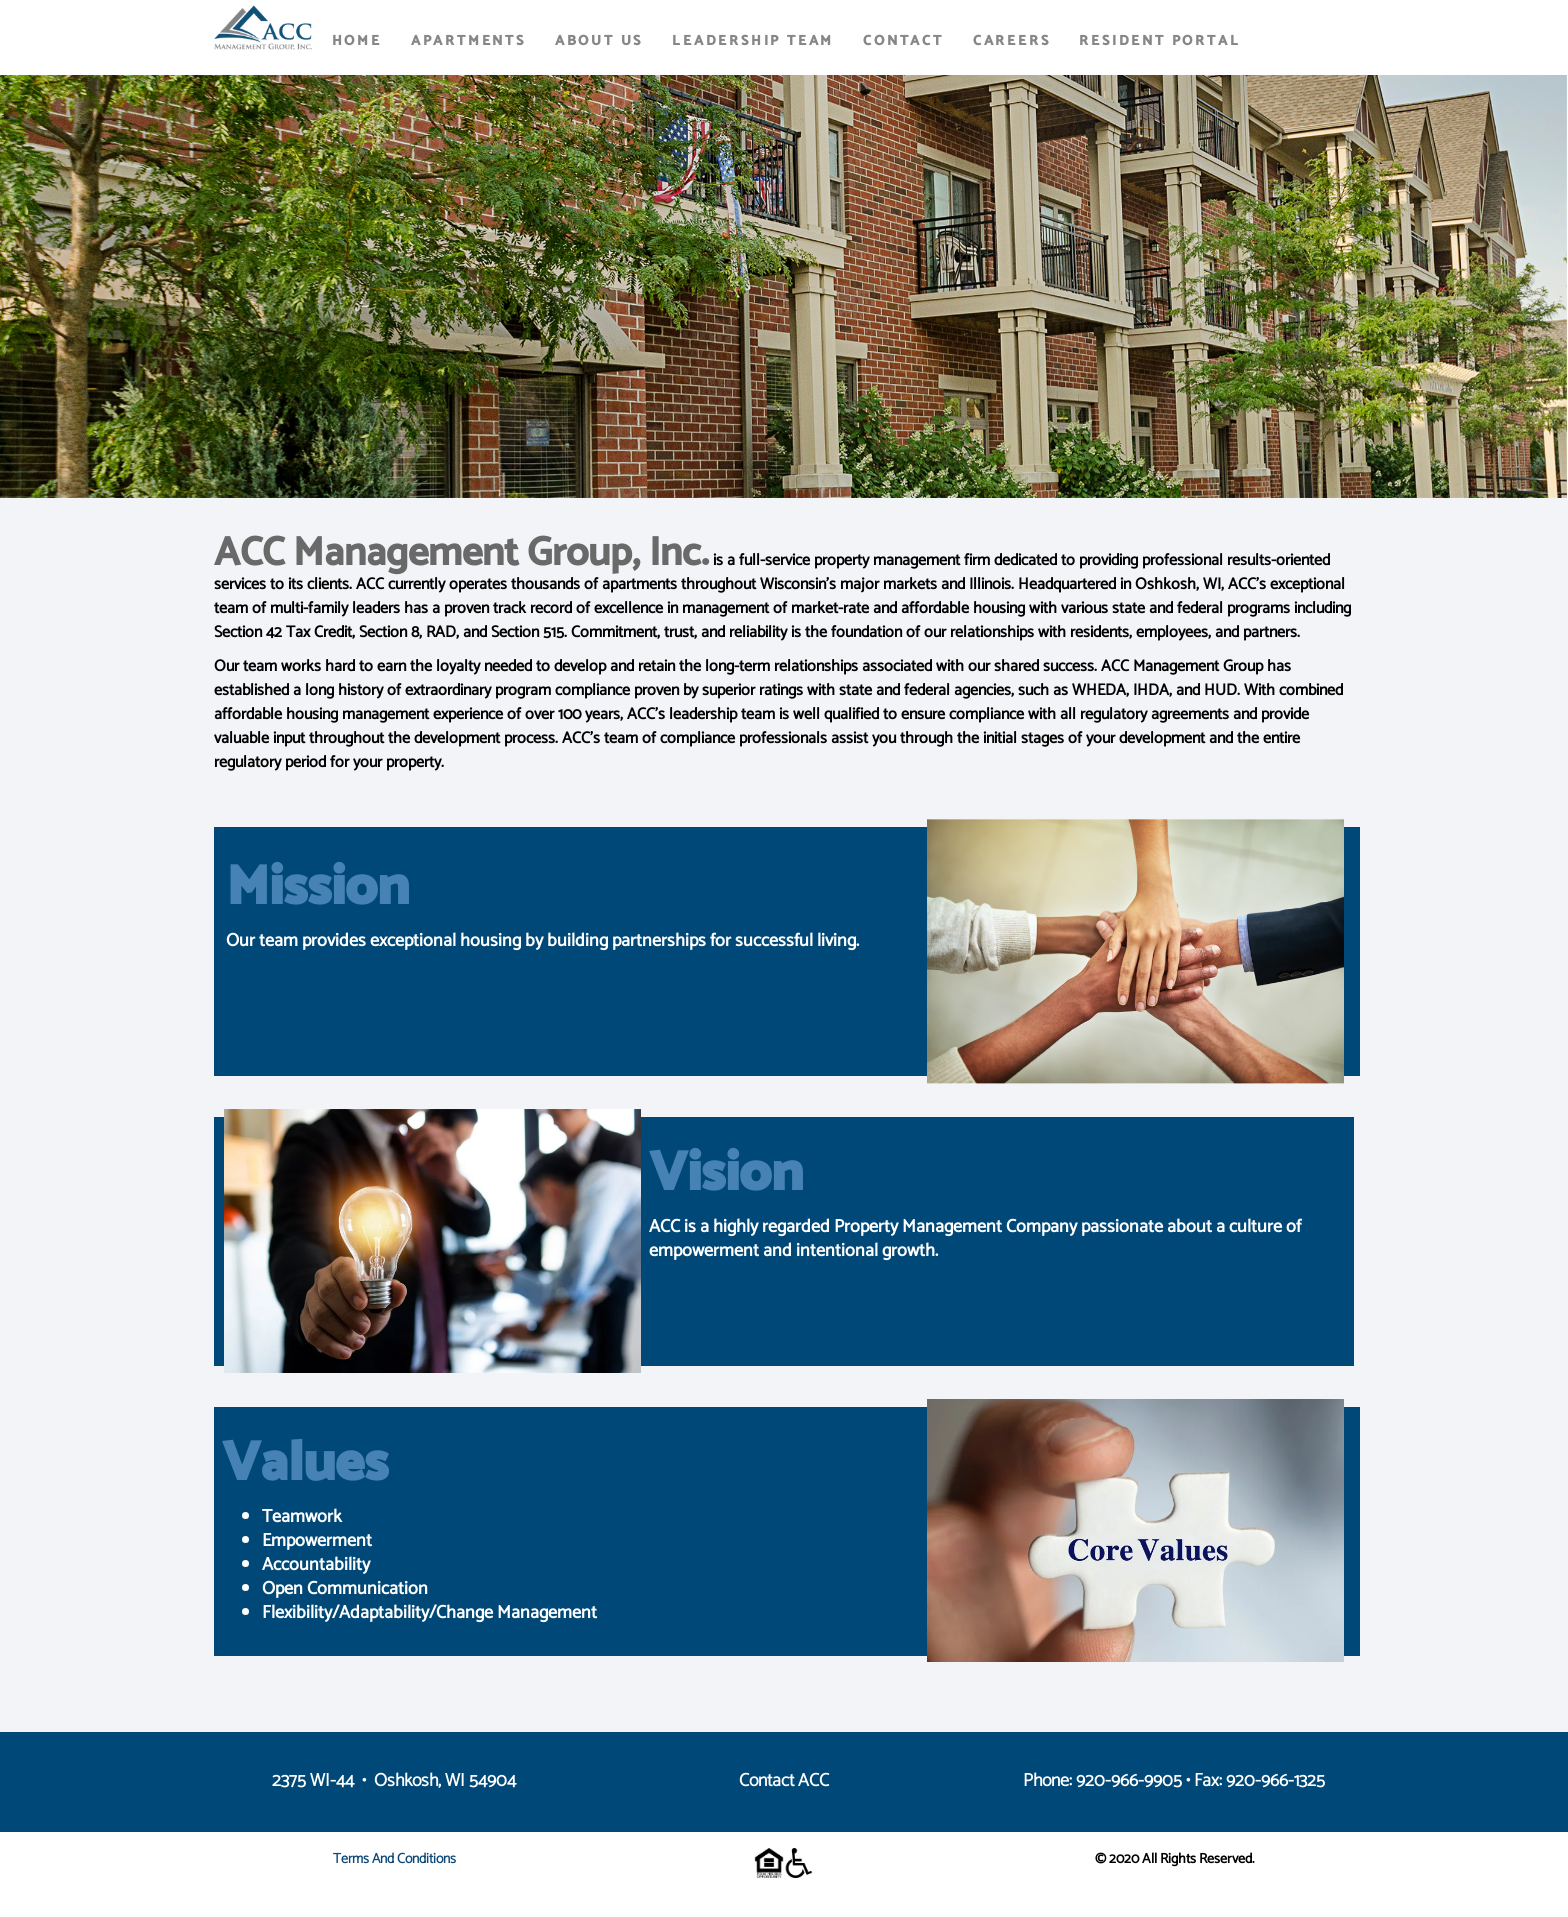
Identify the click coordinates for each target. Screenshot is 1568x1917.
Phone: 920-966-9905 (1102, 1781)
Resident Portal (1159, 41)
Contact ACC (784, 1781)
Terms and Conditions (394, 1859)
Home (357, 41)
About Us (599, 41)
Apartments (468, 41)
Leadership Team (753, 41)
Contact (903, 41)
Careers (1012, 41)
